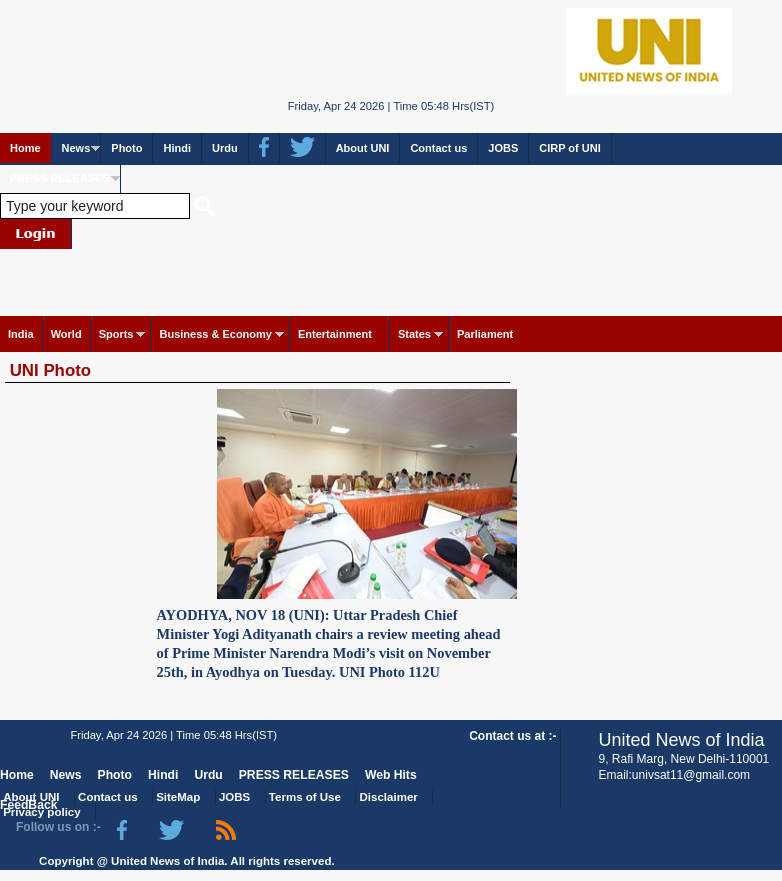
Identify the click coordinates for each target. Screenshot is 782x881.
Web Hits (391, 775)
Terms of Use (305, 797)
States (414, 334)
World (66, 334)
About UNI (363, 148)
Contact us (438, 148)
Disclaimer (389, 797)
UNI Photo (50, 370)
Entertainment (335, 334)
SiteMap (178, 797)
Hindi (177, 148)
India (21, 334)
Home (25, 148)
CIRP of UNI (570, 148)
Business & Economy (215, 334)
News (76, 148)
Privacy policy (41, 812)
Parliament (485, 334)
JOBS (503, 148)
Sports (116, 334)
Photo (126, 148)
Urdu (225, 148)
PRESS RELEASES (60, 178)
